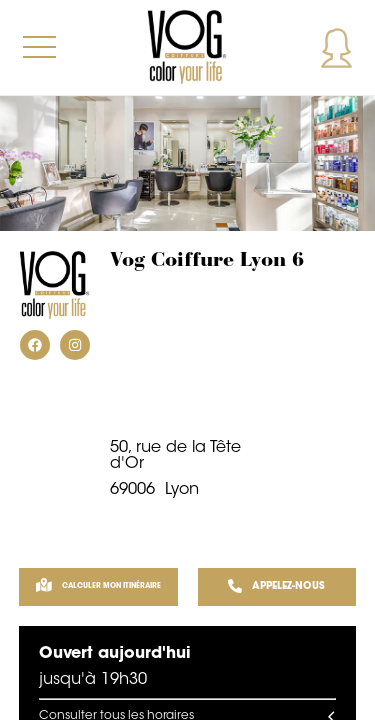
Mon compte (336, 47)
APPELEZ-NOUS (276, 587)
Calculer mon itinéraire (98, 587)
